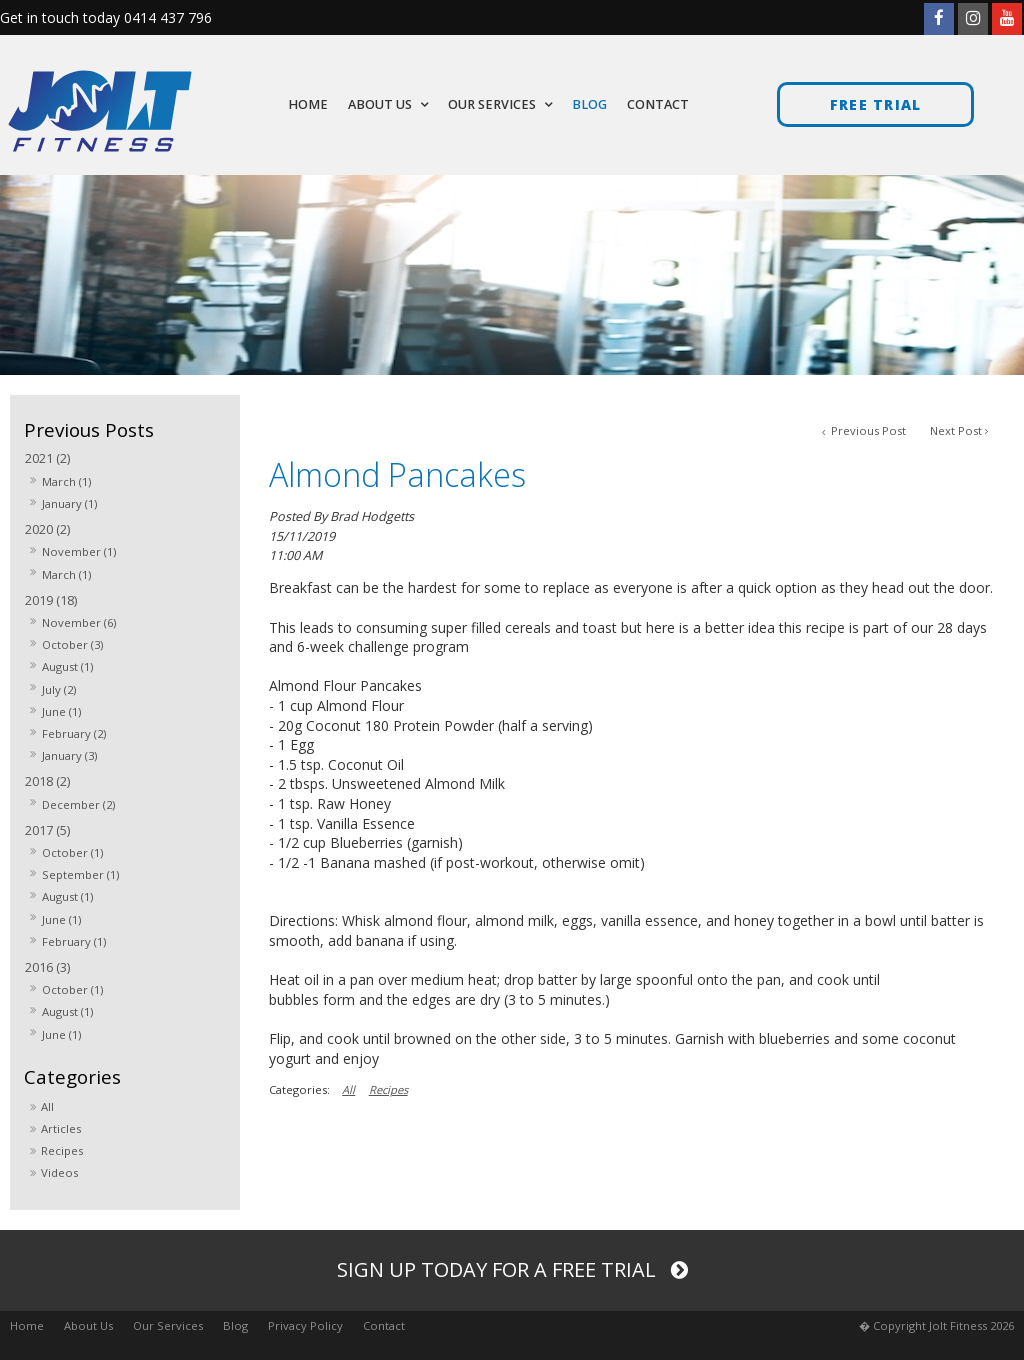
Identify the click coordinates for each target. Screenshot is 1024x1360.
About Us (88, 1325)
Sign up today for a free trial (499, 1269)
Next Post (956, 430)
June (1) (61, 711)
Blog (235, 1325)
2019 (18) (51, 600)
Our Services (168, 1325)
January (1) (69, 503)
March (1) (66, 481)
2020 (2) (47, 529)
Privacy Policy (305, 1325)
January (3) (69, 755)
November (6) (79, 622)
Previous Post (867, 430)
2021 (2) (47, 458)
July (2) (59, 689)
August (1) (67, 666)
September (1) (80, 874)
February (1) (74, 941)
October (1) (72, 852)
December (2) (78, 804)
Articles (61, 1128)
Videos (59, 1172)
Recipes (62, 1150)
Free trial (876, 104)
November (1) (79, 551)
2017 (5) (47, 830)
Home (27, 1325)
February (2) (74, 733)
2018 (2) (47, 781)
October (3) (72, 644)
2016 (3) (47, 967)
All (47, 1106)
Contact (384, 1325)
